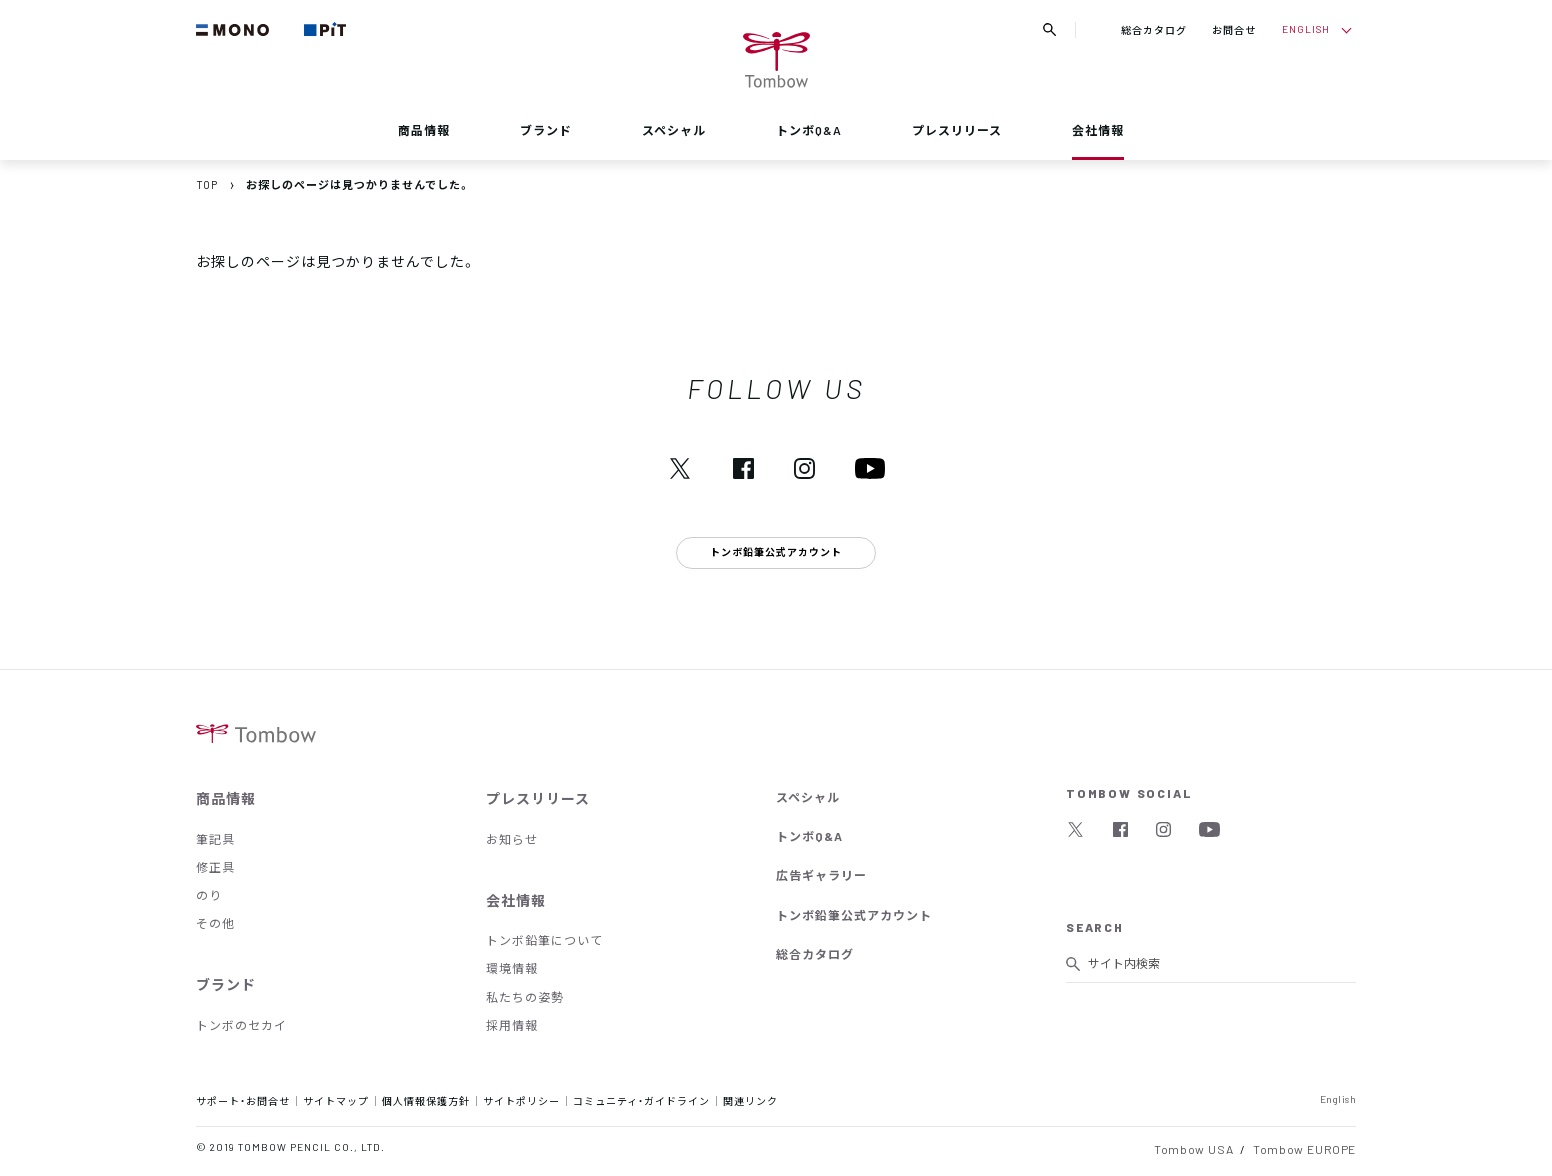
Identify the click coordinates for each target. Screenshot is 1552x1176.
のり (209, 895)
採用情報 (512, 1025)
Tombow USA (1193, 1149)
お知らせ (512, 839)
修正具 (215, 867)
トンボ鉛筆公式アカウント (854, 915)
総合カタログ (1154, 29)
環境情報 (512, 968)
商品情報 (424, 130)
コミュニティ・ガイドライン (641, 1100)
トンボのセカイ (241, 1025)
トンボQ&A (809, 130)
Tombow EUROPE (1304, 1149)
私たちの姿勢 (525, 997)
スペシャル (674, 130)
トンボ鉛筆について (544, 940)
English (1338, 1098)
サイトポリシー (521, 1100)
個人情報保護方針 (426, 1100)
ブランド (546, 130)
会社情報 (1098, 130)
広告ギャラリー (821, 875)
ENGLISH (1306, 28)
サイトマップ (336, 1100)
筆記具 (215, 839)
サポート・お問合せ (243, 1100)
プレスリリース (957, 130)
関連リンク (750, 1100)
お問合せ (1234, 29)
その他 (215, 923)
